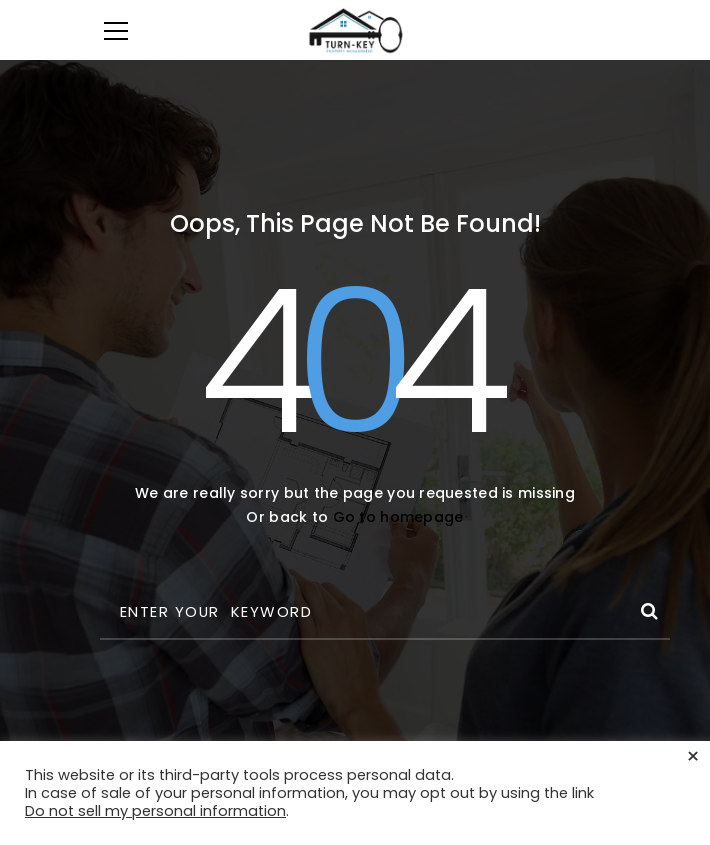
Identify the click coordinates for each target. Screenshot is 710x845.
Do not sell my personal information (155, 811)
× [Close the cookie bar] (693, 757)
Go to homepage (398, 517)
